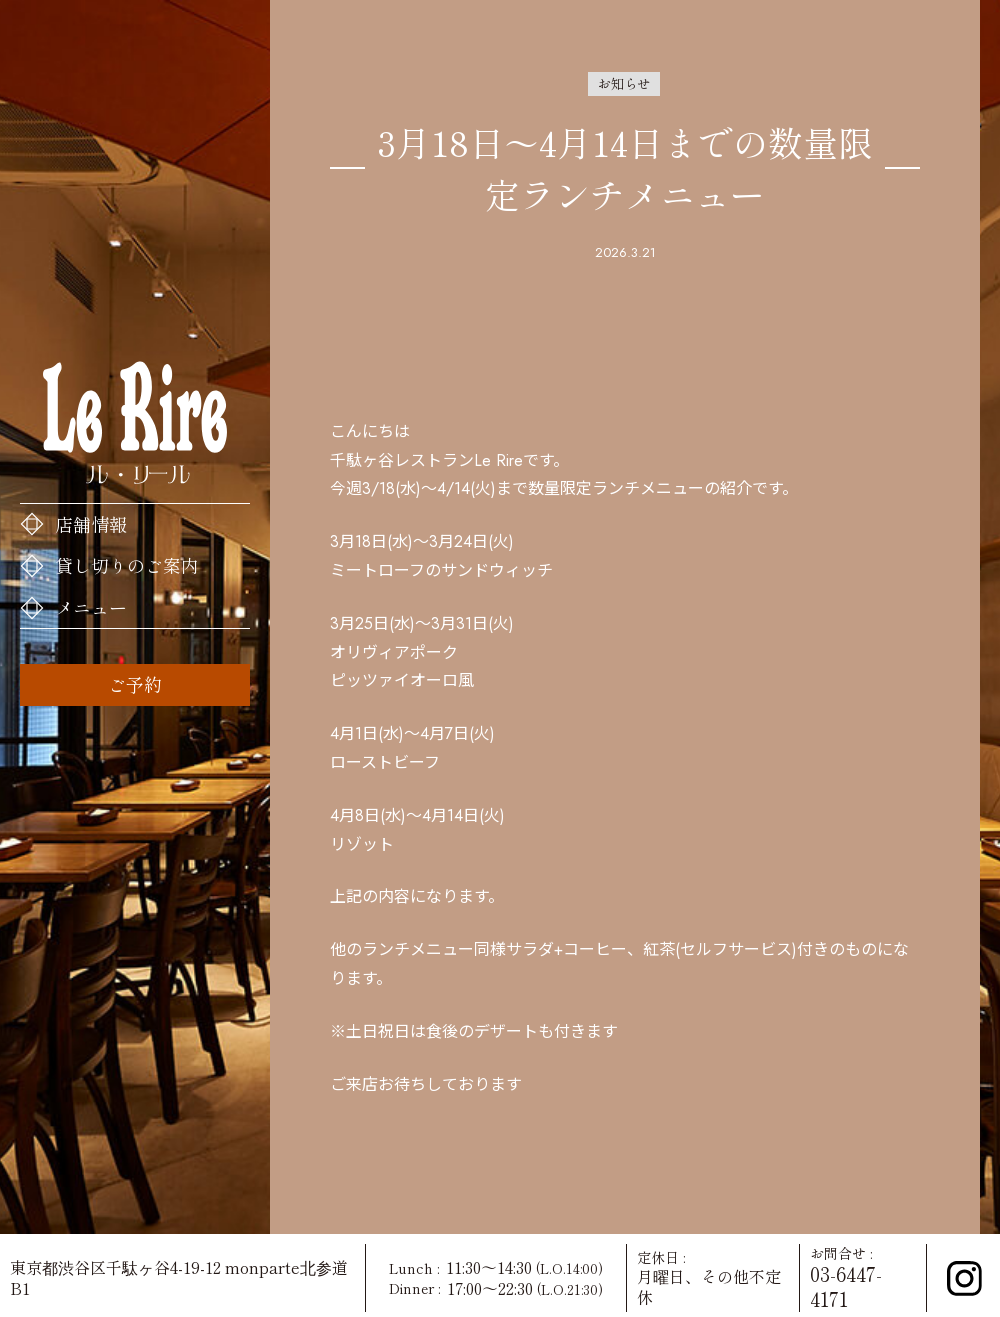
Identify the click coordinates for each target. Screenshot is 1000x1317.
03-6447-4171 (846, 1286)
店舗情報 (91, 524)
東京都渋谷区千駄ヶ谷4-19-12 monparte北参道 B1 (179, 1277)
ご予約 (135, 684)
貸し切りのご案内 (127, 565)
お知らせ (624, 83)
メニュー (91, 607)
